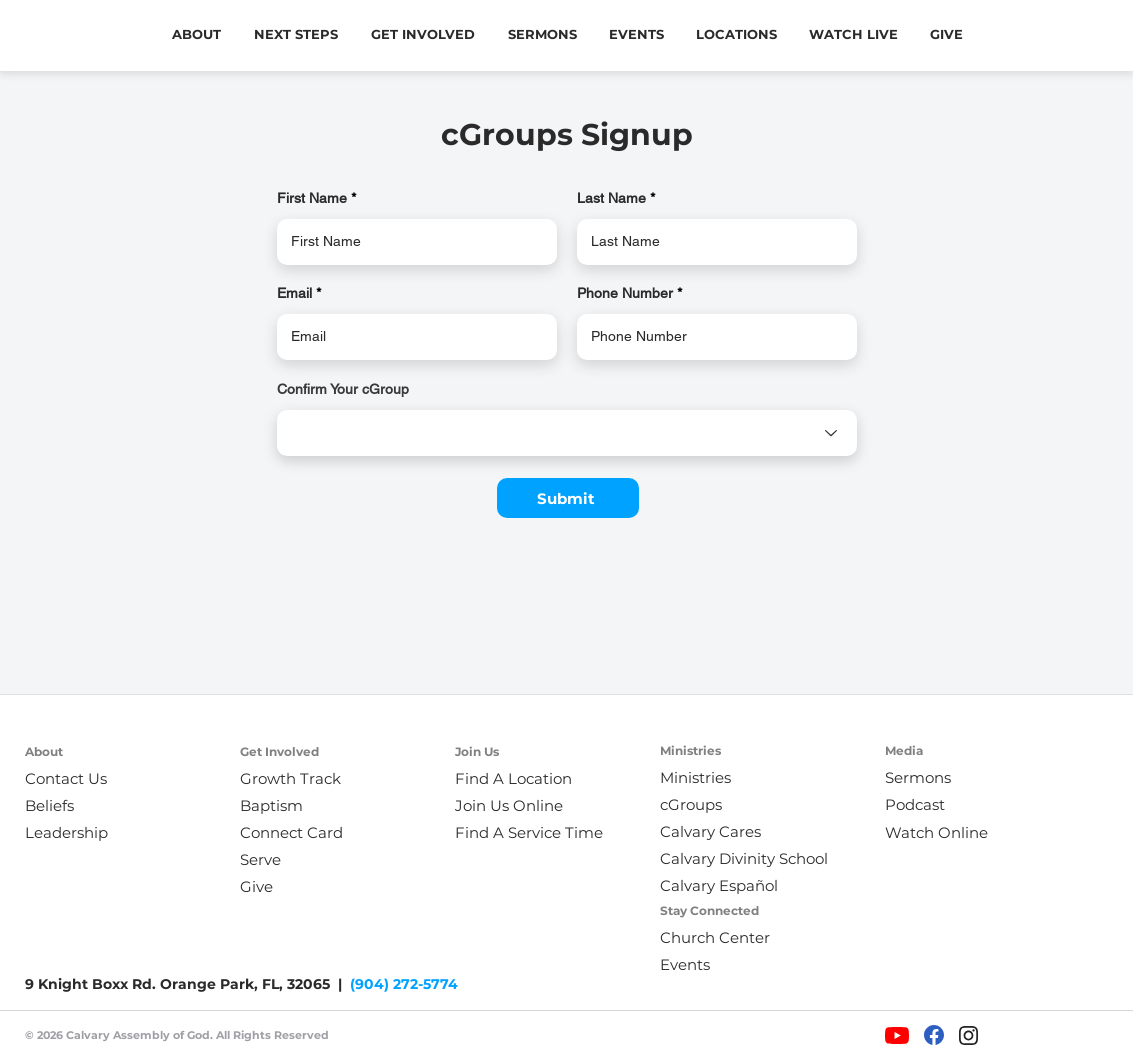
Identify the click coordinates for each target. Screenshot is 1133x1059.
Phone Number (625, 293)
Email (294, 293)
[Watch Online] (949, 832)
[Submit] (568, 498)
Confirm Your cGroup (343, 389)
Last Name (611, 198)
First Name (312, 198)
